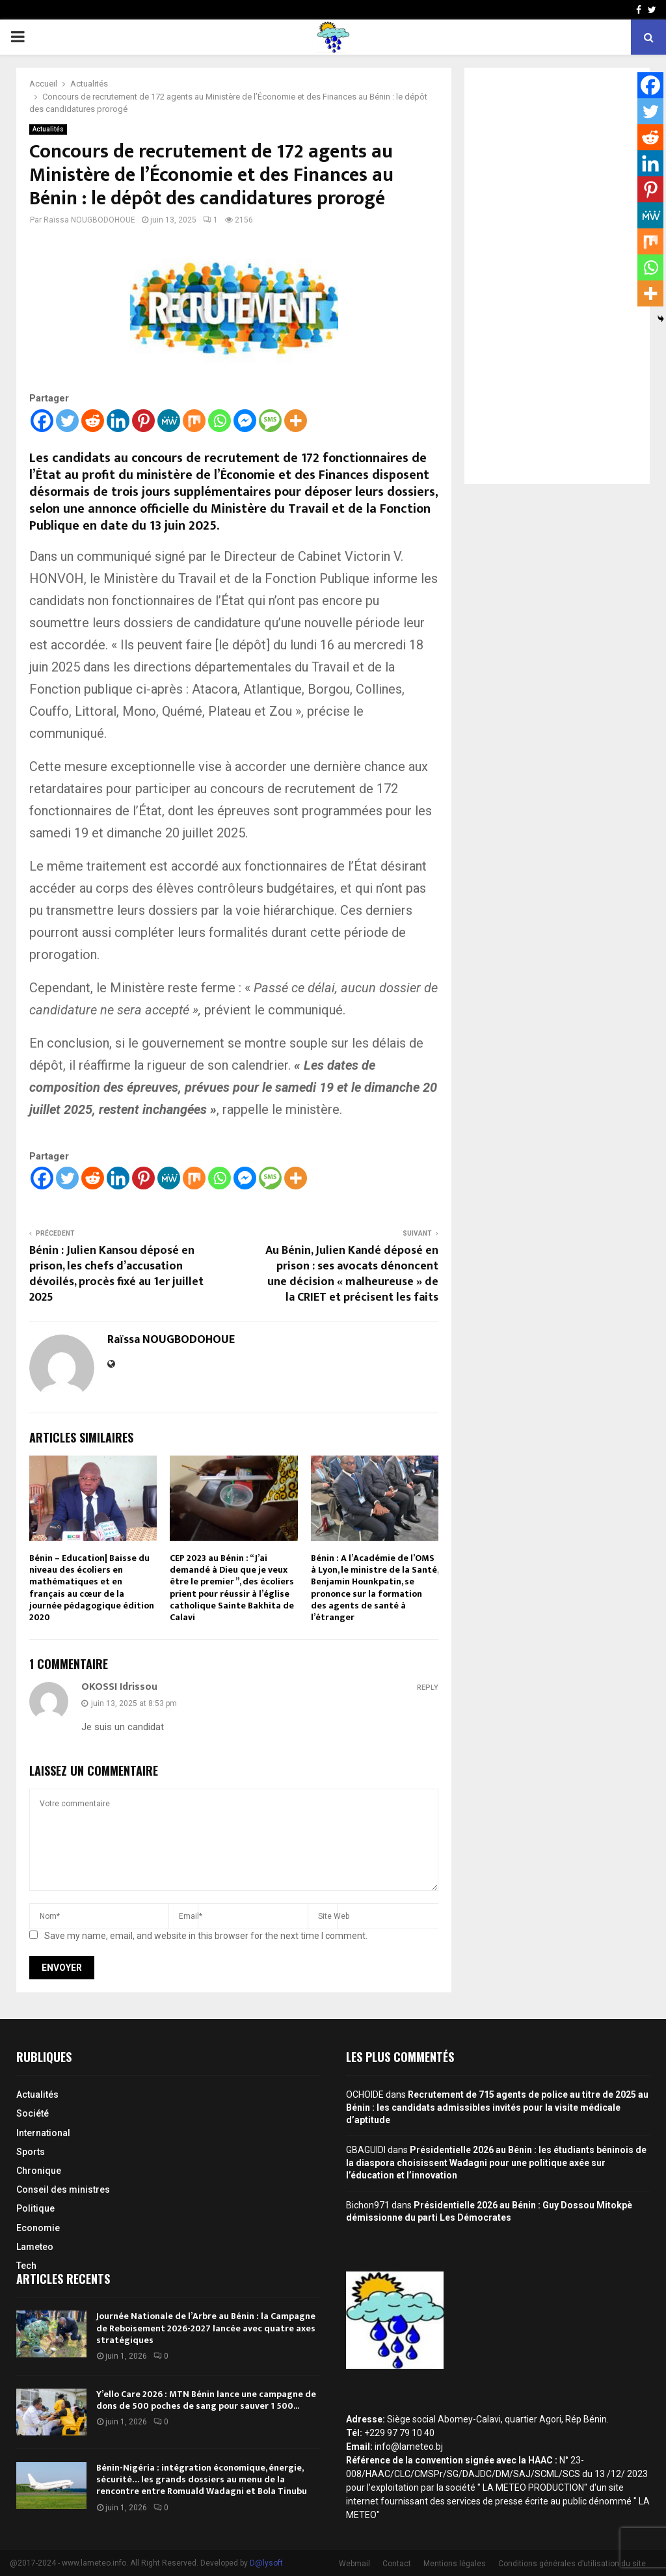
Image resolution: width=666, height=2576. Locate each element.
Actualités (48, 129)
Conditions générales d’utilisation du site (572, 2563)
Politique (35, 2208)
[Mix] (194, 420)
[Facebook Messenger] (244, 420)
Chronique (38, 2170)
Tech (26, 2265)
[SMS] (270, 420)
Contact (396, 2563)
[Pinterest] (143, 420)
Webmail (354, 2563)
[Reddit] (92, 420)
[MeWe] (168, 420)
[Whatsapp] (219, 420)
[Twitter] (67, 420)
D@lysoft (266, 2563)
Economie (38, 2228)
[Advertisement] (557, 276)
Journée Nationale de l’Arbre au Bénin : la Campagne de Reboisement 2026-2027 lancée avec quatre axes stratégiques (205, 2328)
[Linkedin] (118, 420)
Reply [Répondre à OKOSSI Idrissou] (427, 1687)
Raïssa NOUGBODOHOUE (89, 219)
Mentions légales (454, 2563)
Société (32, 2113)
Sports (30, 2152)
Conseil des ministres (63, 2189)
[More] (295, 420)
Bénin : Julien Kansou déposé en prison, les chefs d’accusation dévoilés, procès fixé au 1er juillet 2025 (116, 1274)
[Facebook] (42, 420)
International (43, 2133)
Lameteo (34, 2247)
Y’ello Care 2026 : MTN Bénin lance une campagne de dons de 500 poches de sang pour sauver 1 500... (206, 2400)
